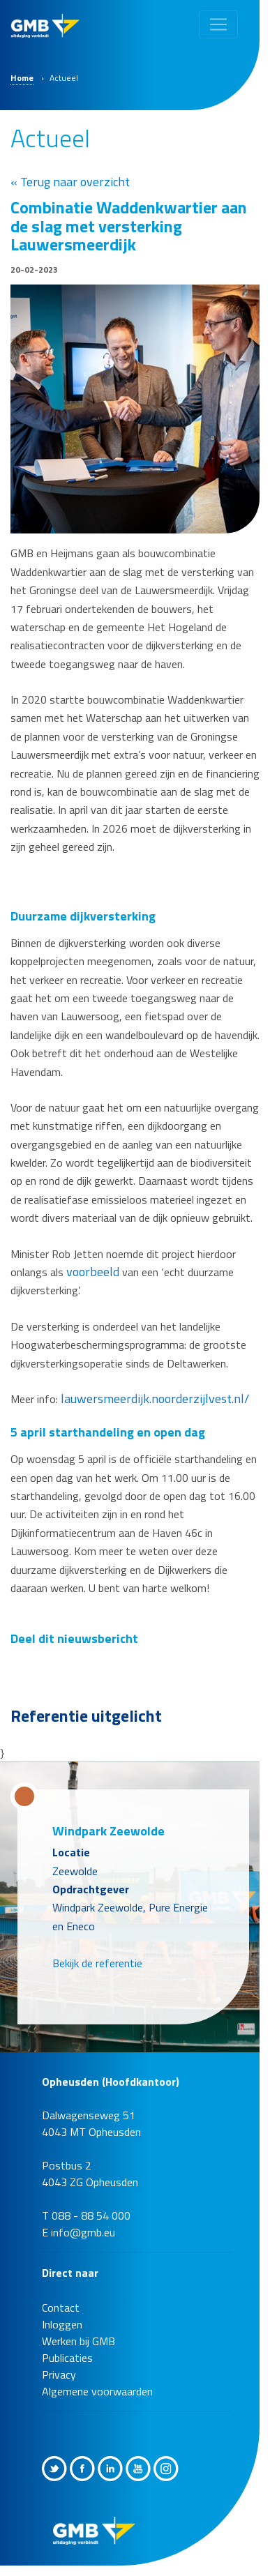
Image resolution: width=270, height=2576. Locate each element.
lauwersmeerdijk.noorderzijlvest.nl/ (155, 1398)
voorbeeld (94, 1271)
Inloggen (62, 2324)
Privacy (59, 2374)
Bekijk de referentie (97, 1963)
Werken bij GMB (78, 2341)
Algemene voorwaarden (97, 2391)
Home (21, 77)
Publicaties (67, 2357)
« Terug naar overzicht (70, 181)
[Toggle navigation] (218, 24)
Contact (61, 2307)
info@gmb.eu (83, 2232)
